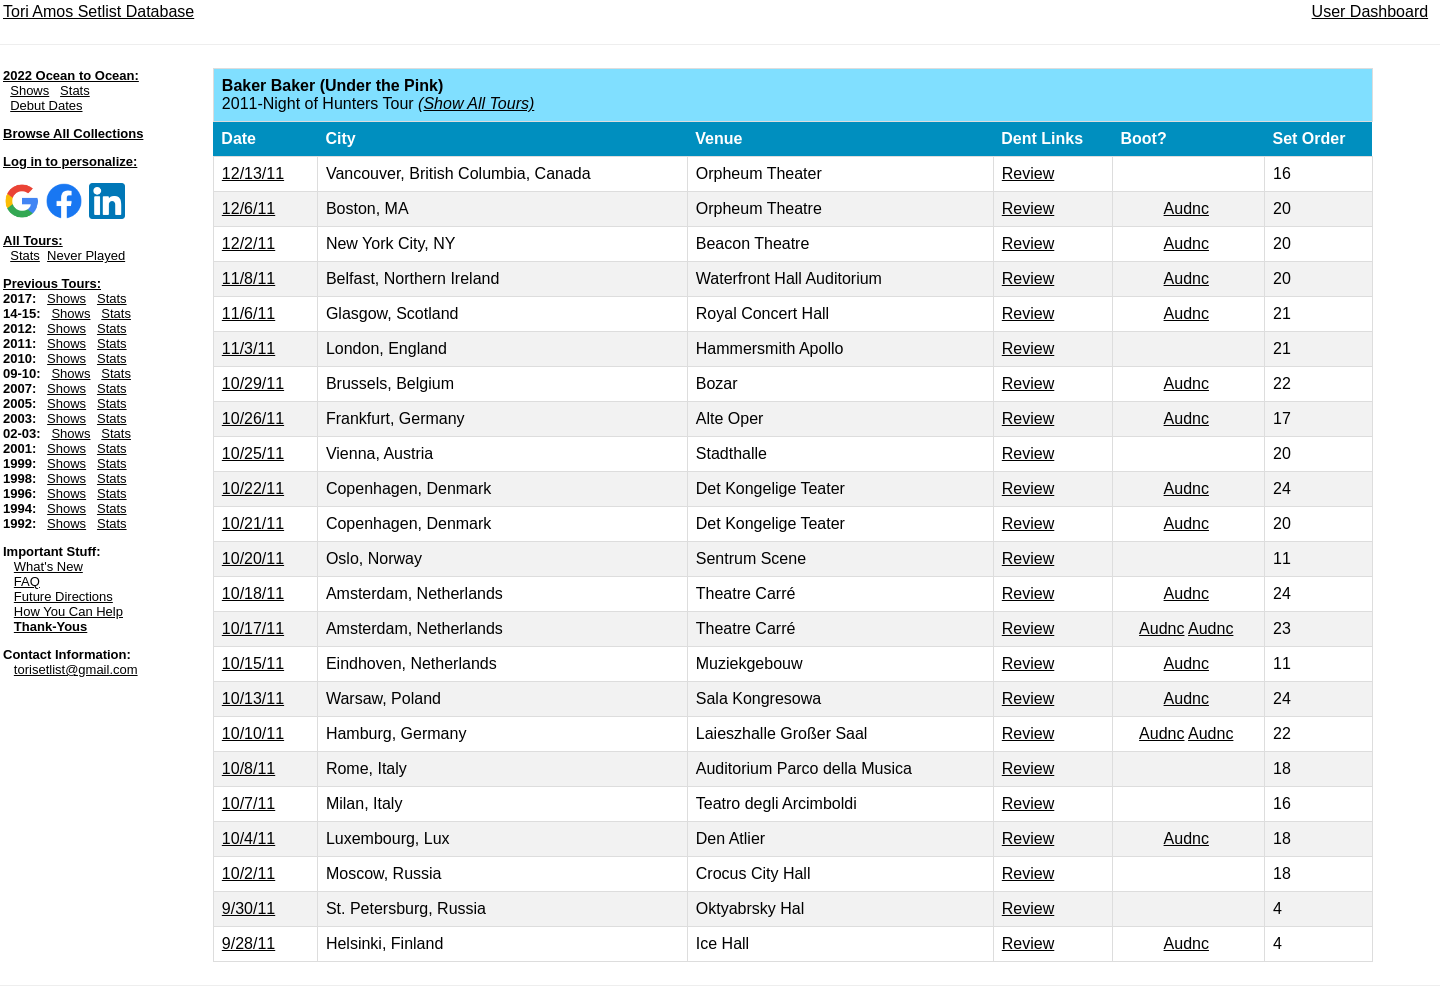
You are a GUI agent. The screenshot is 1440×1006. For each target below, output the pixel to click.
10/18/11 (253, 593)
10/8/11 (248, 768)
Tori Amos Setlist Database (98, 11)
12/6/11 (248, 208)
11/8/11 (248, 278)
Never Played (86, 255)
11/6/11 (248, 313)
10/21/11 (253, 523)
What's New (48, 566)
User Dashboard (1370, 11)
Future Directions (63, 596)
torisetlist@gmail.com (76, 669)
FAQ (27, 581)
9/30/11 (248, 908)
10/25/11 (253, 453)
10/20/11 (253, 558)
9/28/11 (248, 943)
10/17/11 (253, 628)
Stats (75, 90)
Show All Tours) (478, 103)
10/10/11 (253, 733)
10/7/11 (248, 803)
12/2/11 (248, 243)
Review (1028, 173)
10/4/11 (248, 838)
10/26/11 (253, 418)
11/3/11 (248, 348)
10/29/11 (253, 383)
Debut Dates (46, 105)
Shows (29, 90)
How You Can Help (68, 611)
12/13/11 (253, 173)
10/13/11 (253, 698)
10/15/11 (253, 663)
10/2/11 (248, 873)
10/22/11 (253, 488)
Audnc (1186, 208)
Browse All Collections (73, 133)
